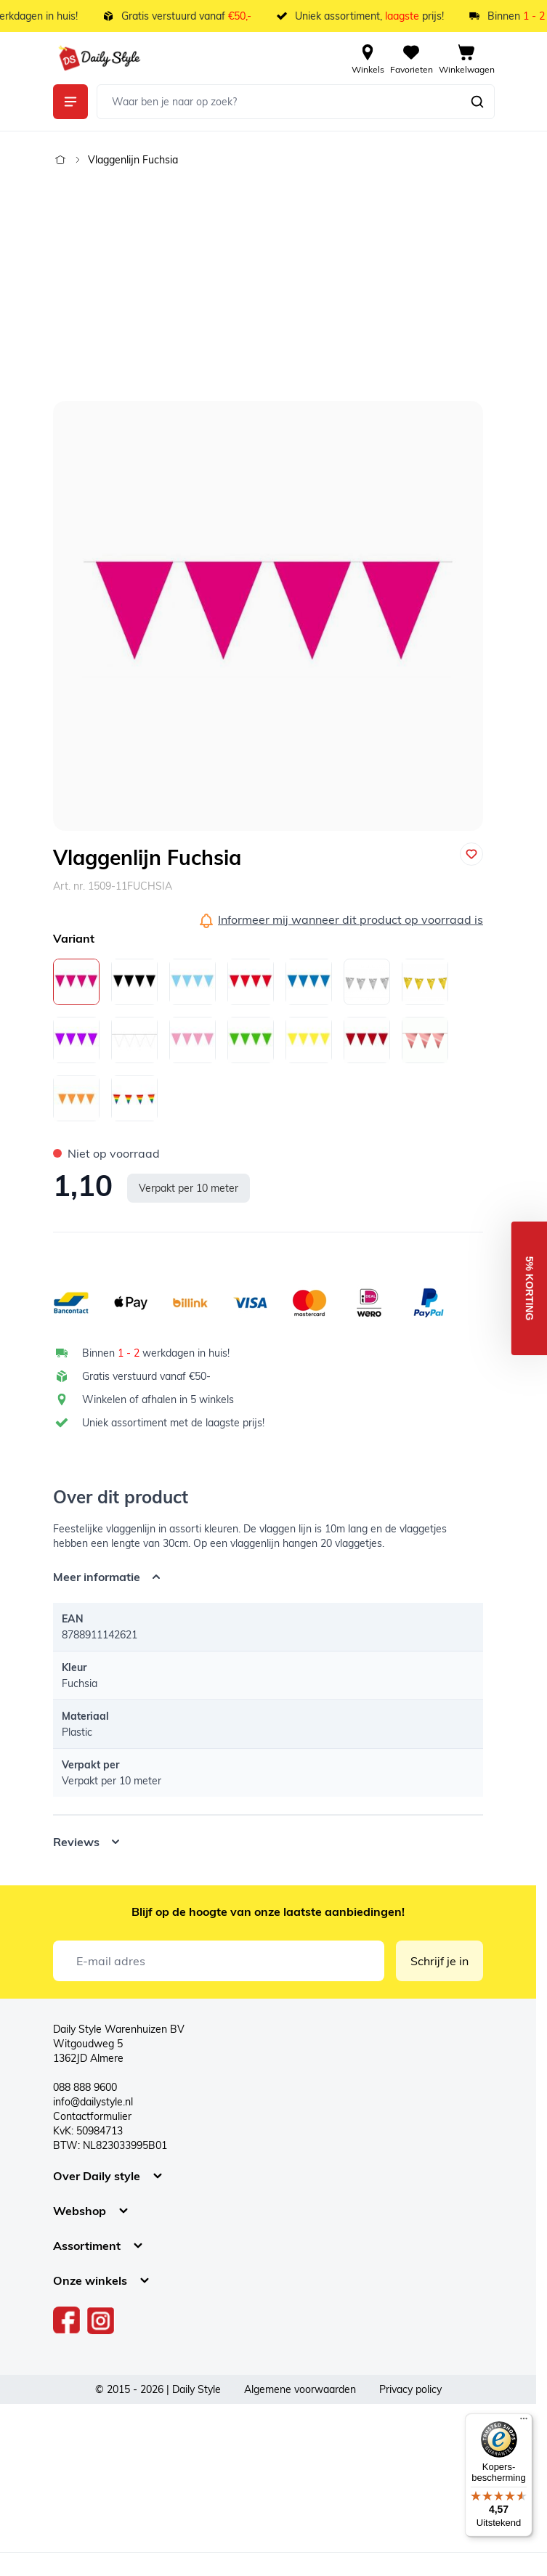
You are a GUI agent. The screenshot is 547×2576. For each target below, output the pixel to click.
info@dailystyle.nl (93, 2101)
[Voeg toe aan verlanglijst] (471, 854)
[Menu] (523, 2422)
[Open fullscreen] (268, 616)
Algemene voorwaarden (300, 2389)
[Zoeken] (477, 101)
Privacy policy (410, 2389)
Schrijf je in (439, 1961)
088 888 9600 (85, 2087)
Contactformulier (92, 2116)
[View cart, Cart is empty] (467, 58)
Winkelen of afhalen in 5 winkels (158, 1399)
